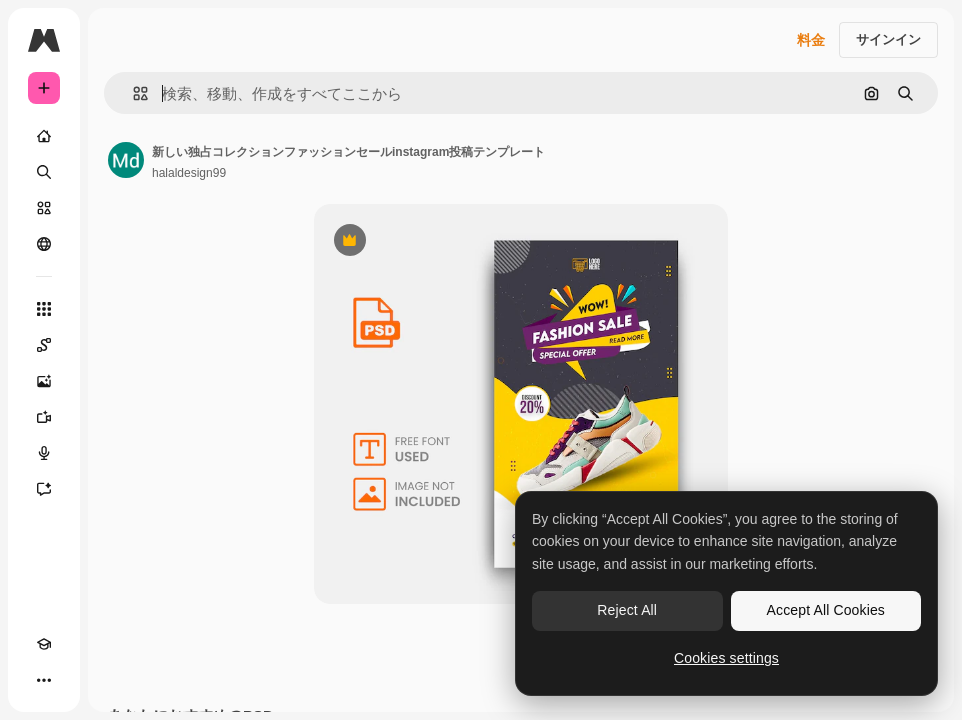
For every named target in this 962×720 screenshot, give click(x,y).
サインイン (888, 39)
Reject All (627, 610)
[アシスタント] (44, 489)
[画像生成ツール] (44, 381)
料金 (811, 40)
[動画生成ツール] (44, 417)
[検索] (44, 172)
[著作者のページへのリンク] (126, 160)
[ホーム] (44, 136)
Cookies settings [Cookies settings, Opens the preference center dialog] (726, 658)
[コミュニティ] (44, 244)
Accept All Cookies (826, 610)
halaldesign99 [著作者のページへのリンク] (189, 173)
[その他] (44, 680)
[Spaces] (44, 345)
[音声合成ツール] (44, 453)
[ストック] (44, 208)
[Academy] (44, 644)
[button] (132, 93)
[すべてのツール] (44, 309)
